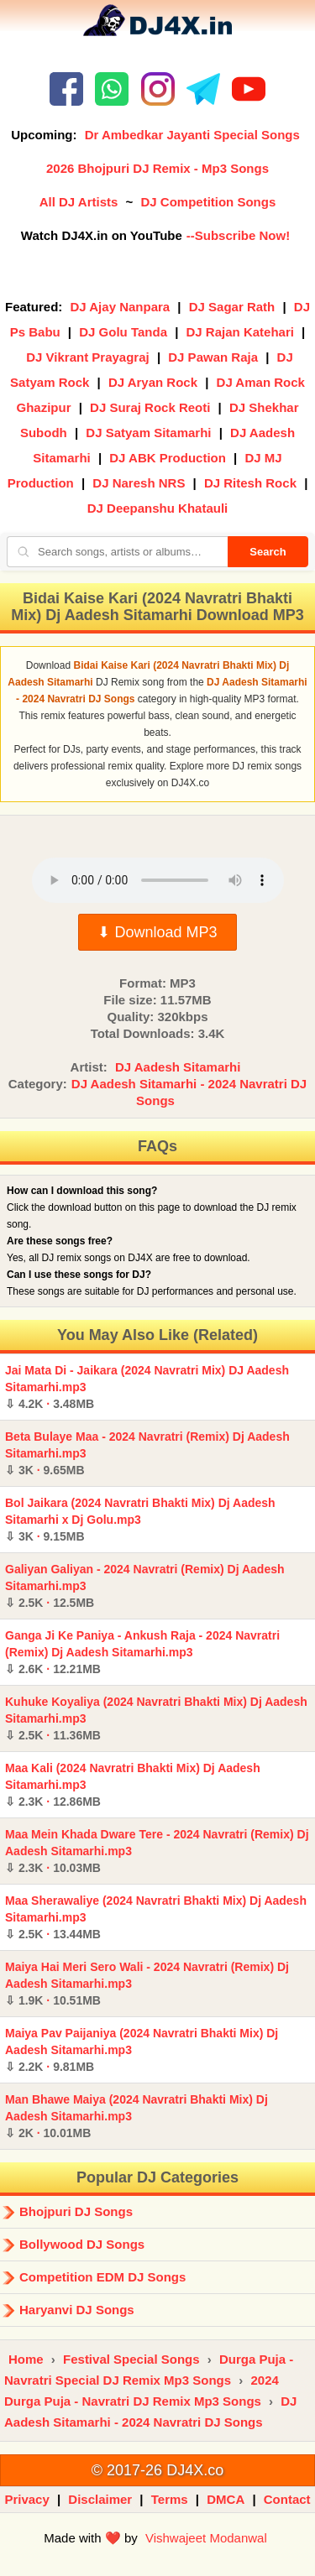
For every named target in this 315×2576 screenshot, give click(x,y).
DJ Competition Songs (208, 202)
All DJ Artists (78, 202)
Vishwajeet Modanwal (206, 2538)
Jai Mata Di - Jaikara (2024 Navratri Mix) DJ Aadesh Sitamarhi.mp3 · (147, 1387)
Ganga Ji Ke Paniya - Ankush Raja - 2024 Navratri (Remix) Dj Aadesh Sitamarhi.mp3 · (142, 1652)
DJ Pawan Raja (213, 357)
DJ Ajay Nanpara (121, 307)
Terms (169, 2499)
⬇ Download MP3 (157, 932)
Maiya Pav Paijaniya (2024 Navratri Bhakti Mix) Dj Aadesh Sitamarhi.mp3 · (141, 2049)
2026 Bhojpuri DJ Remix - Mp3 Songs (157, 168)
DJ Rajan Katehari (240, 332)
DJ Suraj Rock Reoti (150, 407)
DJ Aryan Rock (152, 382)
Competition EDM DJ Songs (102, 2277)
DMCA (225, 2499)
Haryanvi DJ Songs (76, 2309)
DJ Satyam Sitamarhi (148, 432)
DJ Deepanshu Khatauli (157, 508)
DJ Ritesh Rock (250, 483)
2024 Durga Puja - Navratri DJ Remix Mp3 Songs (141, 2390)
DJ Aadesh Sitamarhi (178, 1067)
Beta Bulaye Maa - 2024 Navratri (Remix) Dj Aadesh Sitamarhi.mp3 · (147, 1453)
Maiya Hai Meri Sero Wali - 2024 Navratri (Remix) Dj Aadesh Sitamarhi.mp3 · (147, 1983)
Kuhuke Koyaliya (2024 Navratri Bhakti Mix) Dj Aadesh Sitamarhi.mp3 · (156, 1718)
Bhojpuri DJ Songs (76, 2211)
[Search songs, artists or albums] (117, 551)
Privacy (26, 2499)
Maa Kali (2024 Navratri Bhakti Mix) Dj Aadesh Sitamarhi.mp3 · (132, 1784)
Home (26, 2359)
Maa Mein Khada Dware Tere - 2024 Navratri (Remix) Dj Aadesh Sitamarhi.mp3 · (157, 1851)
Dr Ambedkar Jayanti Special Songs (192, 135)
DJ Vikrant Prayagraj (87, 357)
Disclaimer (100, 2499)
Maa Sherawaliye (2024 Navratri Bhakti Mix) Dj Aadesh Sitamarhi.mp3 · (156, 1917)
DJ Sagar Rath (232, 307)
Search (267, 551)
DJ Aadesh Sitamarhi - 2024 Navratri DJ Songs (189, 1092)
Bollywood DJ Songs (81, 2244)
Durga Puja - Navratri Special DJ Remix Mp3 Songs (148, 2369)
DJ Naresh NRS (138, 483)
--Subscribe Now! (238, 235)
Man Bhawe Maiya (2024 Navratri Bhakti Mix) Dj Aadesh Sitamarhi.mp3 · (136, 2116)
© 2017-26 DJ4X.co (157, 2470)
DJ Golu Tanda (123, 332)
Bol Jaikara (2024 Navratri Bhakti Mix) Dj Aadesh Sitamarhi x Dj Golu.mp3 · (140, 1519)
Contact (287, 2499)
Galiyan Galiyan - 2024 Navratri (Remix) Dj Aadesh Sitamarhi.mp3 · (145, 1585)
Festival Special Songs (131, 2359)
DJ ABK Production (167, 458)
